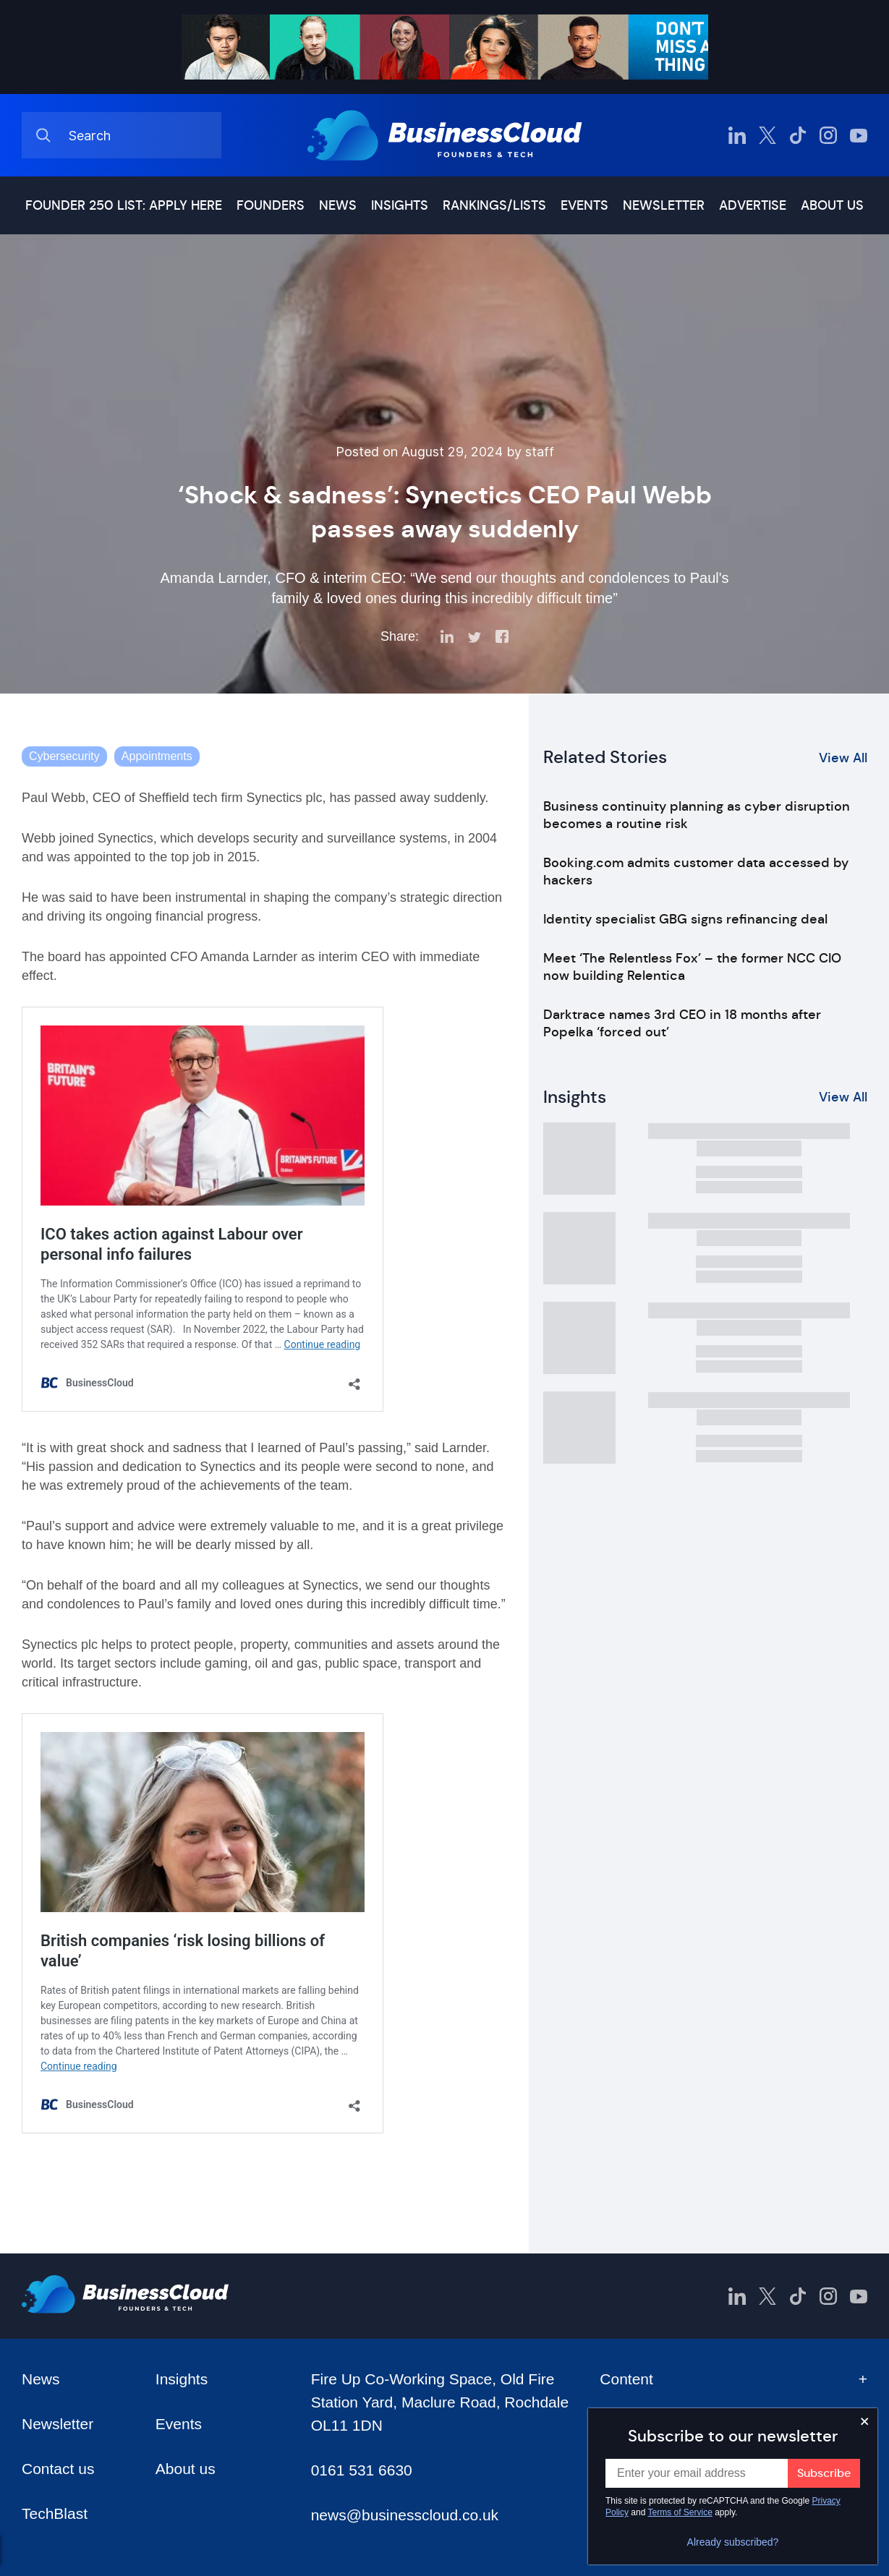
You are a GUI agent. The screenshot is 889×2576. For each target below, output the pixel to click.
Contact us (58, 2468)
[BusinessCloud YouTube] (858, 135)
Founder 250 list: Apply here (123, 205)
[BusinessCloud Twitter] (767, 135)
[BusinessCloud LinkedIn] (737, 135)
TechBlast (55, 2513)
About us (832, 205)
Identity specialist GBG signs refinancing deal (685, 919)
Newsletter (664, 205)
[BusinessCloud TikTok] (798, 135)
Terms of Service (680, 2512)
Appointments (157, 756)
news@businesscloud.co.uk (404, 2515)
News (338, 205)
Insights (399, 205)
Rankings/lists (494, 205)
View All (843, 758)
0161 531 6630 (361, 2470)
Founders (271, 205)
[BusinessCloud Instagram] (828, 135)
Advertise (752, 205)
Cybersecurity (64, 756)
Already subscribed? (733, 2542)
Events (584, 205)
